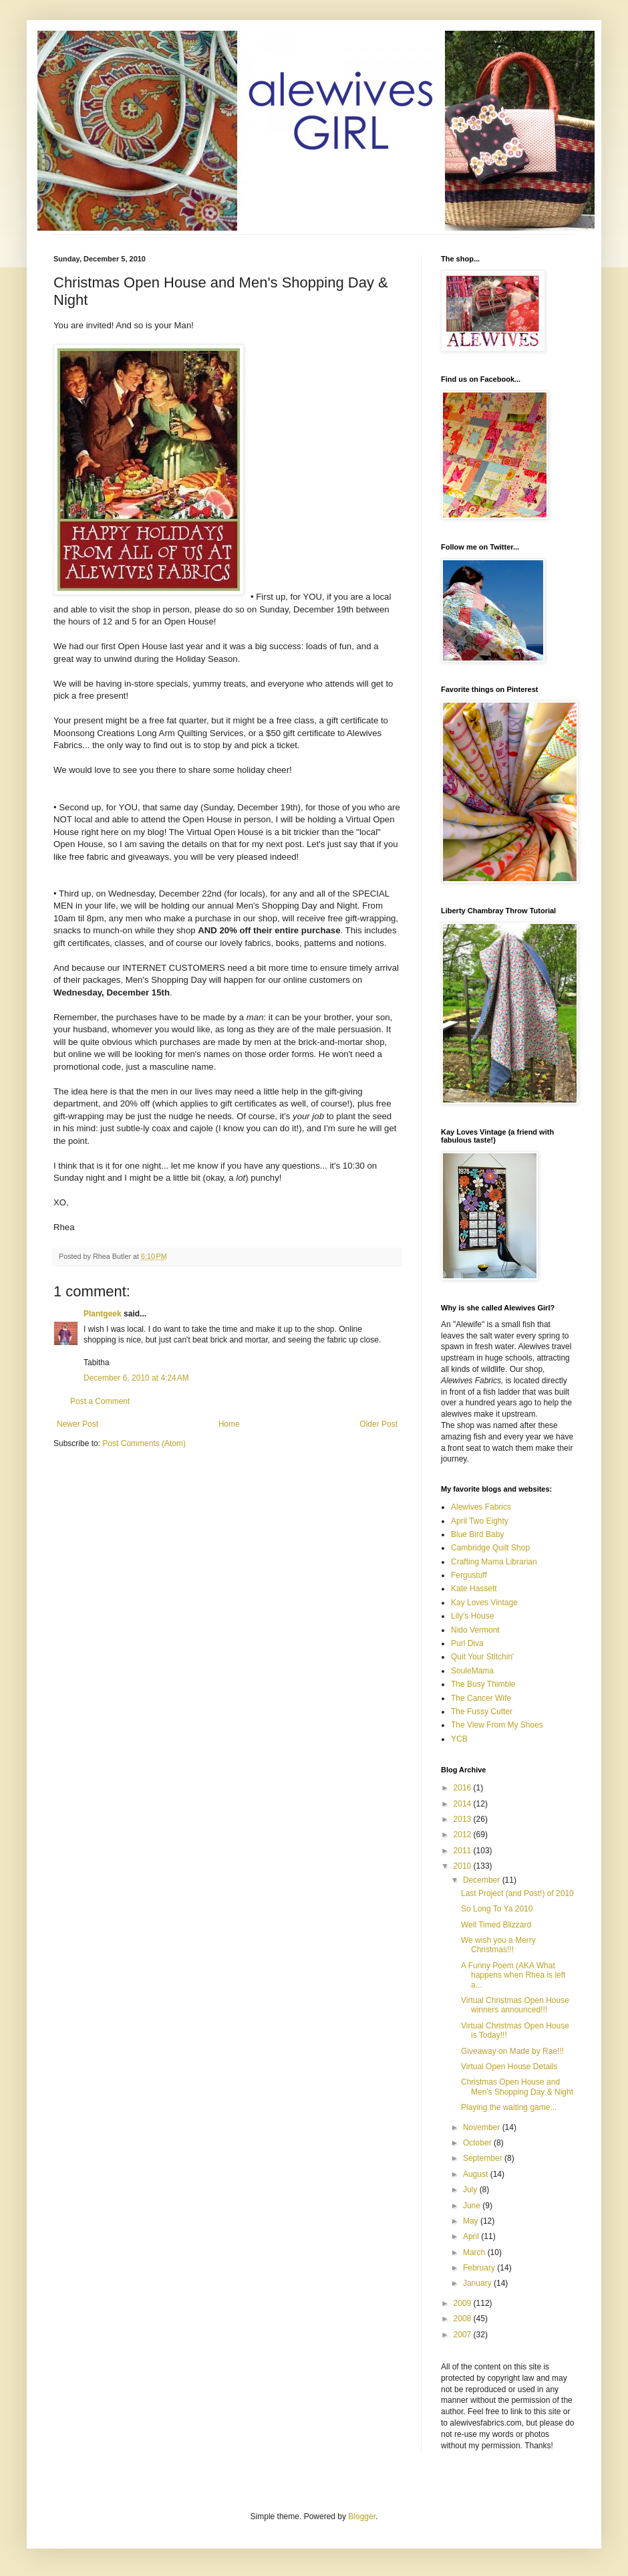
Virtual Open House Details (509, 2066)
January (478, 2283)
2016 (464, 1787)
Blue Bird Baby (477, 1534)
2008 (464, 2318)
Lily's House (472, 1616)
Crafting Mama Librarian (494, 1561)
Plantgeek (103, 1313)
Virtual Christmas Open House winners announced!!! (515, 2005)
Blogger (361, 2516)
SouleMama (472, 1670)
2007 (464, 2334)
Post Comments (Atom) (144, 1443)
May (471, 2221)
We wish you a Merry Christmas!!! (498, 1945)
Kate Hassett (474, 1588)
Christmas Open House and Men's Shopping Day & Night (517, 2086)
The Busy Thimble (483, 1684)
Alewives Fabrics (481, 1507)
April (472, 2236)
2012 (464, 1834)
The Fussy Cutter (481, 1711)
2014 (464, 1803)
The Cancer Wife (481, 1698)
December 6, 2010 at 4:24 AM (136, 1378)
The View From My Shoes (497, 1725)
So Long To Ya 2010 (496, 1908)
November (482, 2127)
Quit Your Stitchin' (482, 1656)
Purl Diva (467, 1643)
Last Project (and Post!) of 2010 (517, 1893)
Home (229, 1424)
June (472, 2205)
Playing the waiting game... (509, 2107)
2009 (464, 2303)
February (480, 2267)
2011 (464, 1850)
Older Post (378, 1424)
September (483, 2158)
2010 (464, 1866)
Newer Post (77, 1424)
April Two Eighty (479, 1521)
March (475, 2252)
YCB (459, 1739)
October (478, 2142)
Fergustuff (469, 1575)
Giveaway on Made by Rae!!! (512, 2051)
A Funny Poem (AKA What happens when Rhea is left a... (513, 1975)
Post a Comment (100, 1401)
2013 (464, 1819)
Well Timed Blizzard (496, 1924)
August (476, 2174)
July (471, 2189)
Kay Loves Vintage (484, 1602)
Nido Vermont (475, 1630)
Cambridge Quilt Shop (490, 1547)
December (482, 1880)
